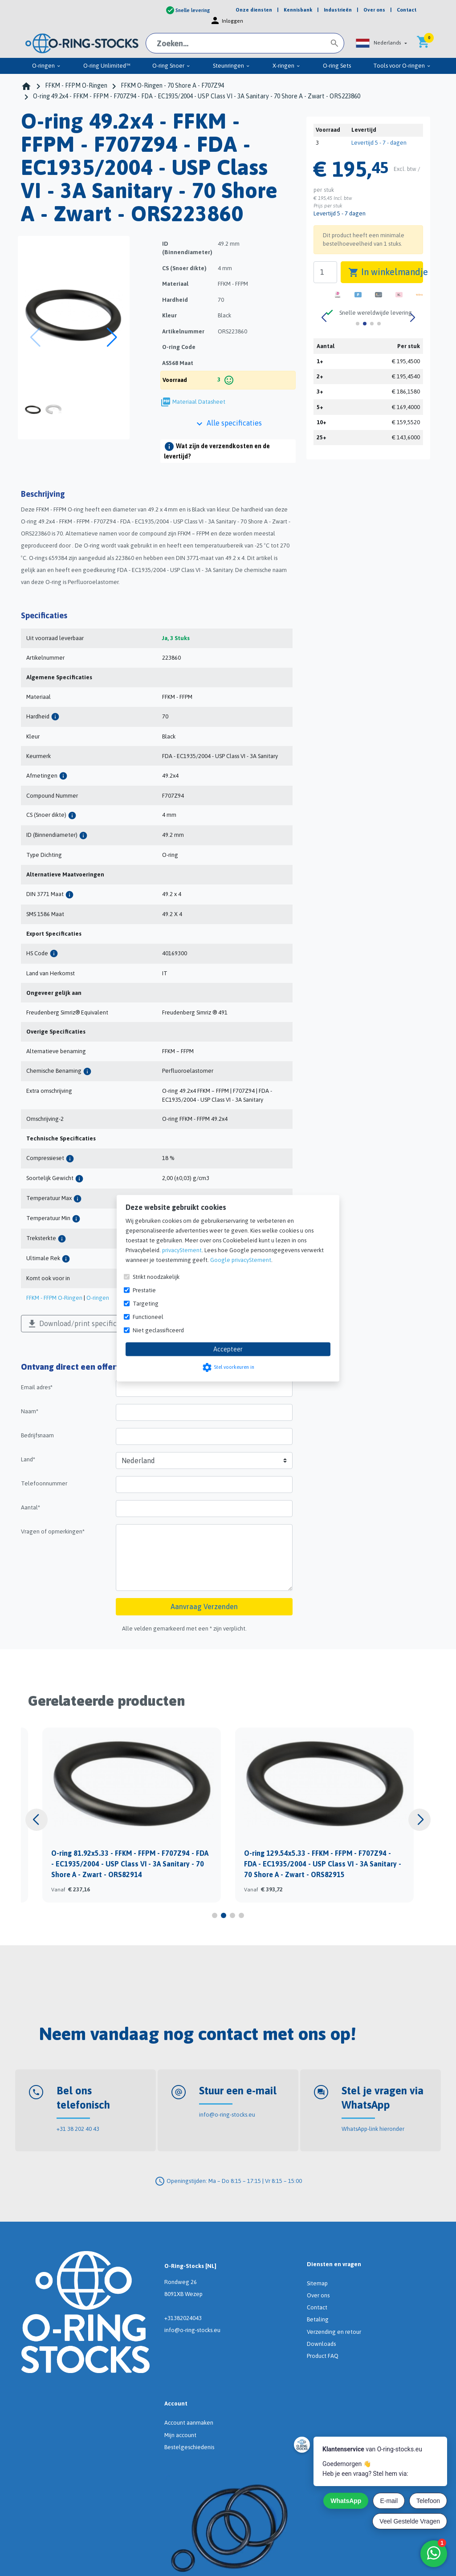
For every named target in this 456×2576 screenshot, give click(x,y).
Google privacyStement (240, 1259)
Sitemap (317, 2283)
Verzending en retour (334, 2332)
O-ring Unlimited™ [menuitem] (106, 65)
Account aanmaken (188, 2422)
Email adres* (37, 1387)
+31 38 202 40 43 (78, 2129)
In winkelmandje (385, 272)
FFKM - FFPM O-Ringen (54, 1297)
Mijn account (180, 2435)
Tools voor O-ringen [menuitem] (402, 65)
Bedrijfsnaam (37, 1435)
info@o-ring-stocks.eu (227, 2114)
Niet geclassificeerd (158, 1330)
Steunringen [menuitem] (231, 65)
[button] (381, 43)
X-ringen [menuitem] (287, 65)
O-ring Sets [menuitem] (337, 65)
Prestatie (144, 1289)
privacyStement (182, 1249)
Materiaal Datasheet (198, 401)
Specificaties (44, 615)
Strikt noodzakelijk (156, 1276)
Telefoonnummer (44, 1483)
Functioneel (148, 1316)
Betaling (318, 2319)
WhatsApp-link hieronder (373, 2129)
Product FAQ (322, 2356)
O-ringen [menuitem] (46, 65)
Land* (28, 1459)
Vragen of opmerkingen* (53, 1531)
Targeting (146, 1303)
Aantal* (30, 1507)
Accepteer (228, 1348)
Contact (317, 2307)
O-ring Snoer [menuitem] (171, 65)
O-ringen (97, 1297)
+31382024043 (183, 2318)
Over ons (318, 2295)
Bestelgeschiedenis (189, 2447)
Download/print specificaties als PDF (92, 1323)
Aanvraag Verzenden (204, 1606)
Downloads (321, 2344)
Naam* (29, 1411)
